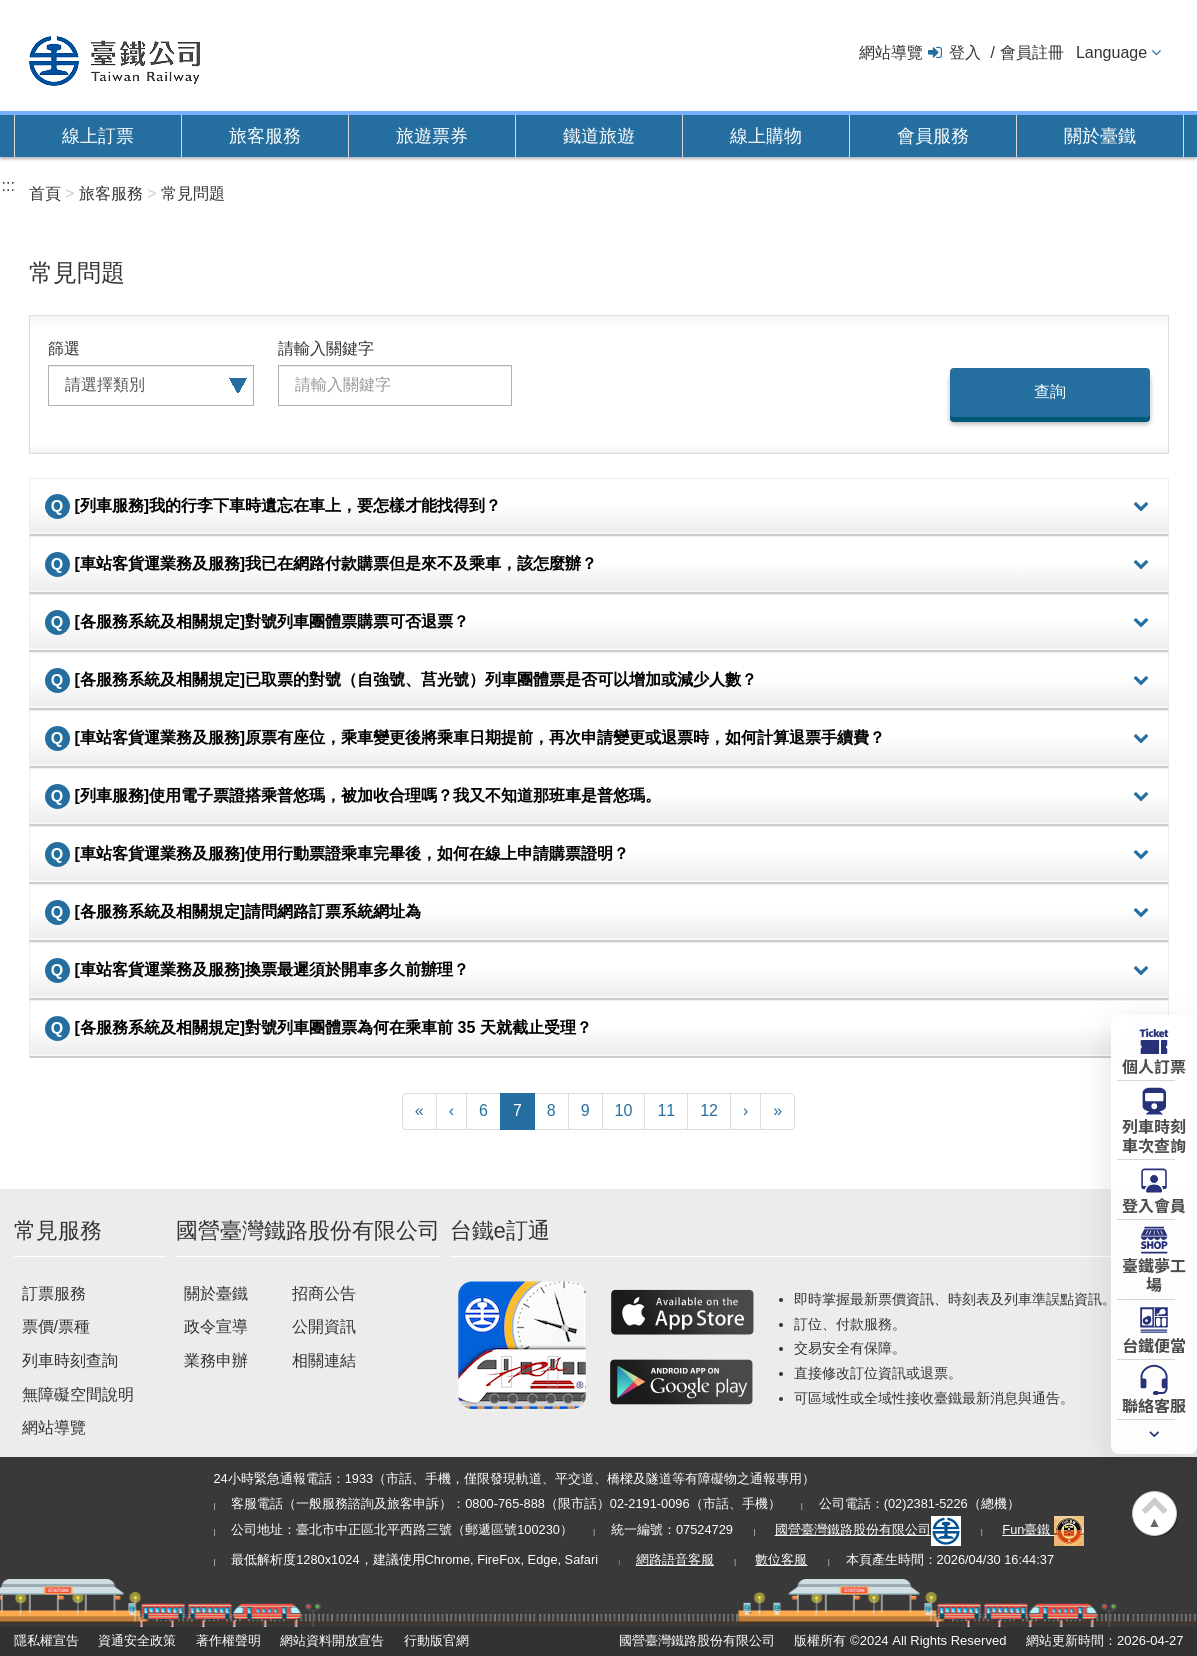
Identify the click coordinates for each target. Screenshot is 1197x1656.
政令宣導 (216, 1326)
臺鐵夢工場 (1154, 1273)
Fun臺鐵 (1043, 1529)
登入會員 (1154, 1204)
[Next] (745, 1111)
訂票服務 (54, 1293)
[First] (419, 1111)
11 (666, 1110)
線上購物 (766, 136)
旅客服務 (265, 136)
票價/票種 (56, 1326)
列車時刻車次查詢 (1154, 1134)
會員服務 (933, 136)
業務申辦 (216, 1360)
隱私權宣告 (46, 1640)
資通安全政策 (137, 1640)
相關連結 (324, 1360)
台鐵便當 (1154, 1344)
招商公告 (324, 1293)
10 (624, 1110)
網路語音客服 (675, 1559)
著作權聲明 (228, 1640)
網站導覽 (891, 52)
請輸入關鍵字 (326, 348)
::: (8, 185)
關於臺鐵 (1100, 136)
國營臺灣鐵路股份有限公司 (868, 1529)
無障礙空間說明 (78, 1394)
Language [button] (1111, 52)
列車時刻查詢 (70, 1360)
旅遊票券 (432, 136)
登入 (965, 52)
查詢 (1050, 391)
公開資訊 (324, 1326)
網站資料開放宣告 (332, 1640)
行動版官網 (436, 1640)
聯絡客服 (1154, 1404)
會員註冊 (1032, 52)
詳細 (1141, 506)
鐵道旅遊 (599, 136)
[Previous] (451, 1111)
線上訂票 (98, 136)
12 (709, 1110)
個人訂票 (1154, 1065)
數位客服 (781, 1559)
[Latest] (777, 1111)
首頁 (45, 193)
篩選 (64, 348)
